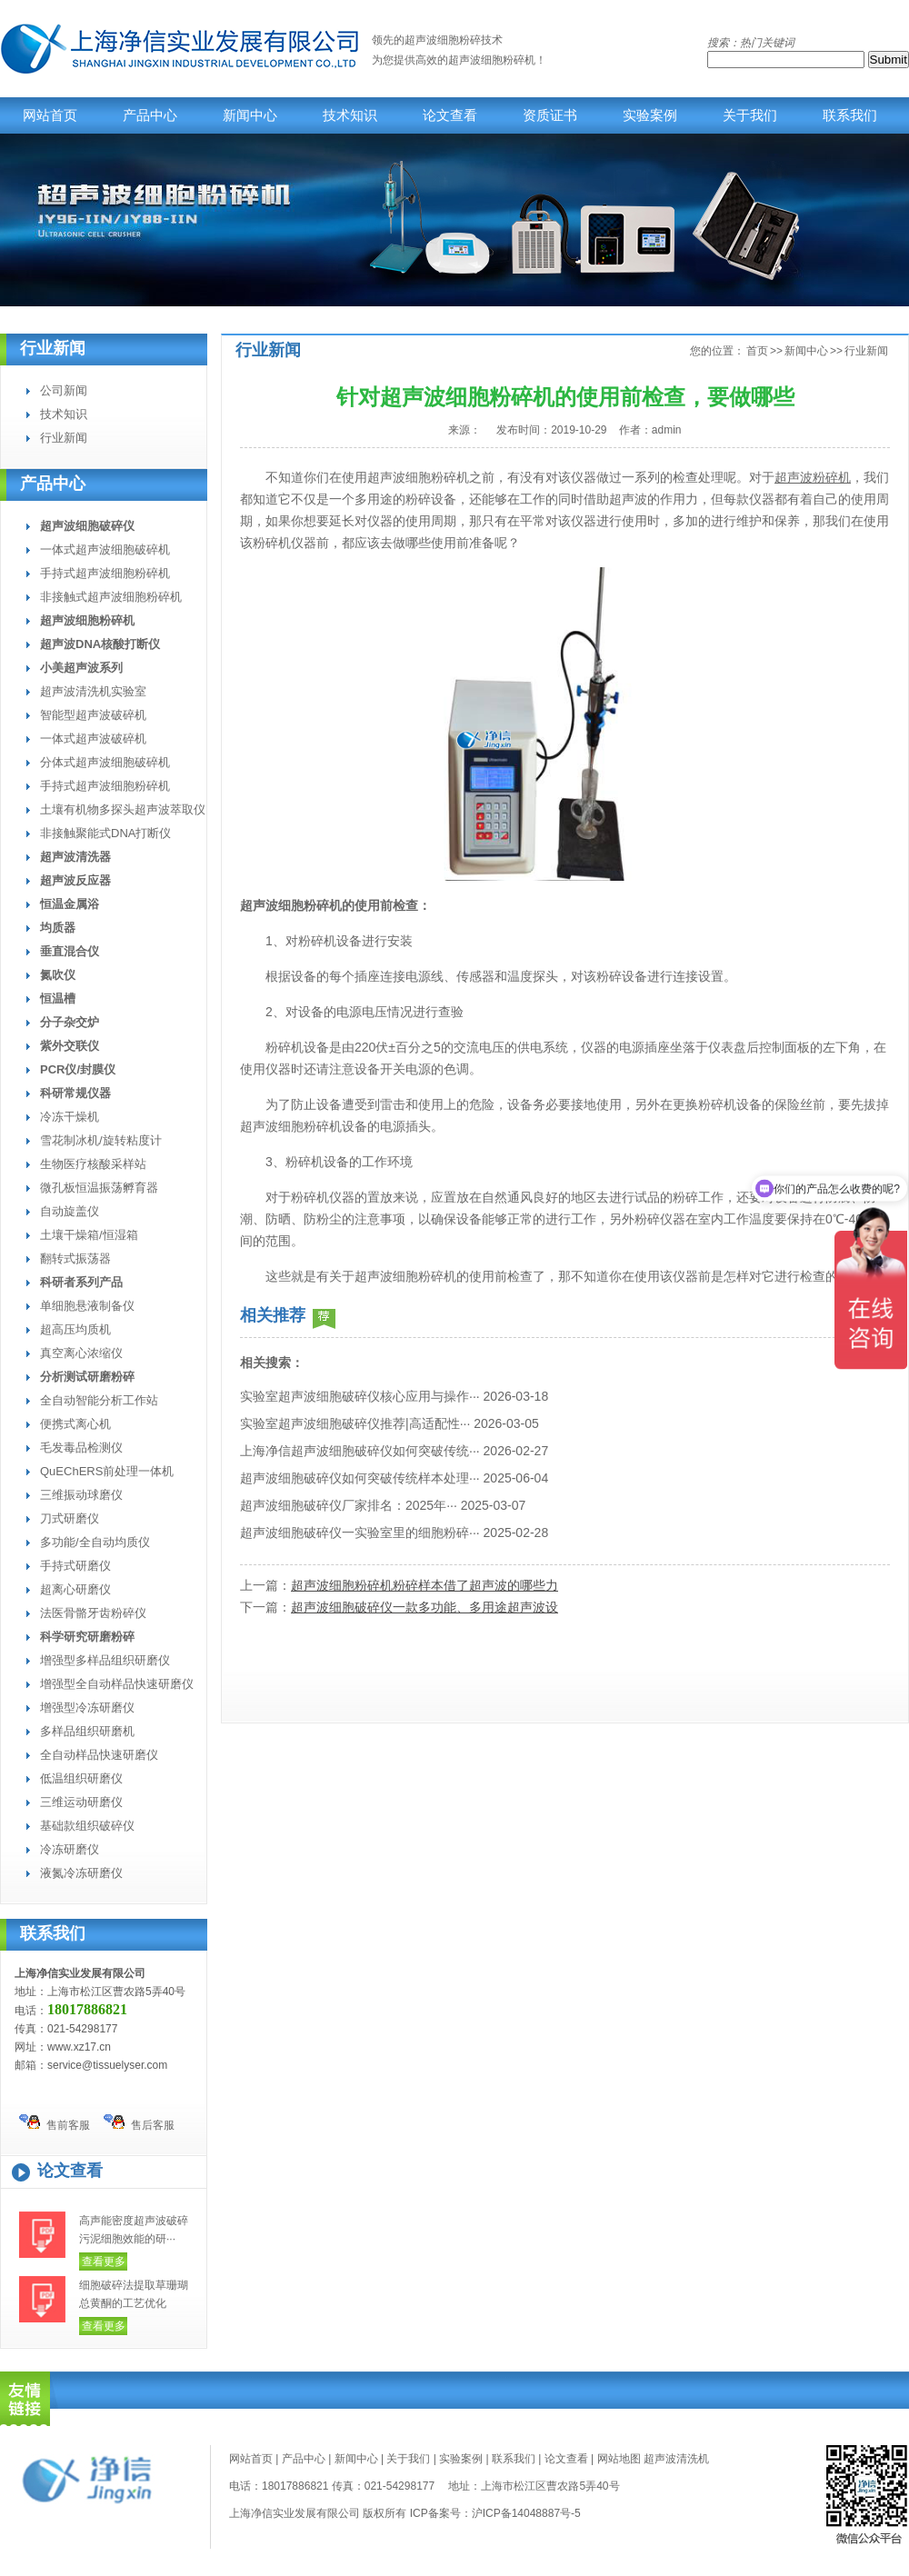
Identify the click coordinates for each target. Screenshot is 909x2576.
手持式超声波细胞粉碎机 (105, 573)
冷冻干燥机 (69, 1116)
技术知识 (350, 115)
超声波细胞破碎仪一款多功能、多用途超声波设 (424, 1607)
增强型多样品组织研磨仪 (105, 1660)
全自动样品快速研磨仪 (99, 1755)
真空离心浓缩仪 (81, 1353)
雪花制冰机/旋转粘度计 (101, 1140)
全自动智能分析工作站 (99, 1400)
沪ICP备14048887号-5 (526, 2513)
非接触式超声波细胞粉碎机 (111, 597)
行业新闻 (52, 349)
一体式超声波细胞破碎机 (105, 549)
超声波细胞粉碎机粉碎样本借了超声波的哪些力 (424, 1585)
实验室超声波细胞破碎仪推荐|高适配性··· (355, 1423)
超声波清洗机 (676, 2458)
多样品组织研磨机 (87, 1731)
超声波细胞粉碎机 (491, 60)
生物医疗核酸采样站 (93, 1164)
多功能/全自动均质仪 (95, 1542)
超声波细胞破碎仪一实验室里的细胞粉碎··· (360, 1532)
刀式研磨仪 (69, 1518)
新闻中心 (250, 115)
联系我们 (850, 115)
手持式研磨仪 (75, 1566)
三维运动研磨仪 (81, 1802)
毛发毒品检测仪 (81, 1447)
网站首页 (50, 115)
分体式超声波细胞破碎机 (105, 762)
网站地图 (619, 2458)
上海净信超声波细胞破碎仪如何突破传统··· (360, 1450)
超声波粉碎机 (812, 477)
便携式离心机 (75, 1424)
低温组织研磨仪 (81, 1778)
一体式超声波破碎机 (93, 738)
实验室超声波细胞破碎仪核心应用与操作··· (360, 1396)
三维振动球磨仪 (81, 1495)
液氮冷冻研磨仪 (81, 1873)
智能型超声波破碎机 (93, 715)
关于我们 (750, 115)
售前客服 (54, 2123)
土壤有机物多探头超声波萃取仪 (122, 809)
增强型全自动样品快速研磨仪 (117, 1684)
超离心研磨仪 (75, 1589)
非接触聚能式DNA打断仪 (105, 833)
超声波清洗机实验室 (93, 691)
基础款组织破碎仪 (87, 1825)
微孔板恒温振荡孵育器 (99, 1187)
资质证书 (550, 115)
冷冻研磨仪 (69, 1849)
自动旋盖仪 (69, 1211)
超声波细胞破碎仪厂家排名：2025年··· (348, 1505)
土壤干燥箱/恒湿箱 (89, 1235)
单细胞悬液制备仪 (87, 1306)
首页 (757, 350)
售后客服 (139, 2123)
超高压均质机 (75, 1329)
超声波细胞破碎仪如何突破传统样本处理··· (360, 1478)
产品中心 (150, 115)
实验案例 (650, 115)
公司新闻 (63, 390)
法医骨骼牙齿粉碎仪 (93, 1613)
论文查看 (450, 115)
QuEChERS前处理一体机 (107, 1471)
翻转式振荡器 (75, 1258)
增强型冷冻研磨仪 (87, 1707)
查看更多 (103, 2261)
